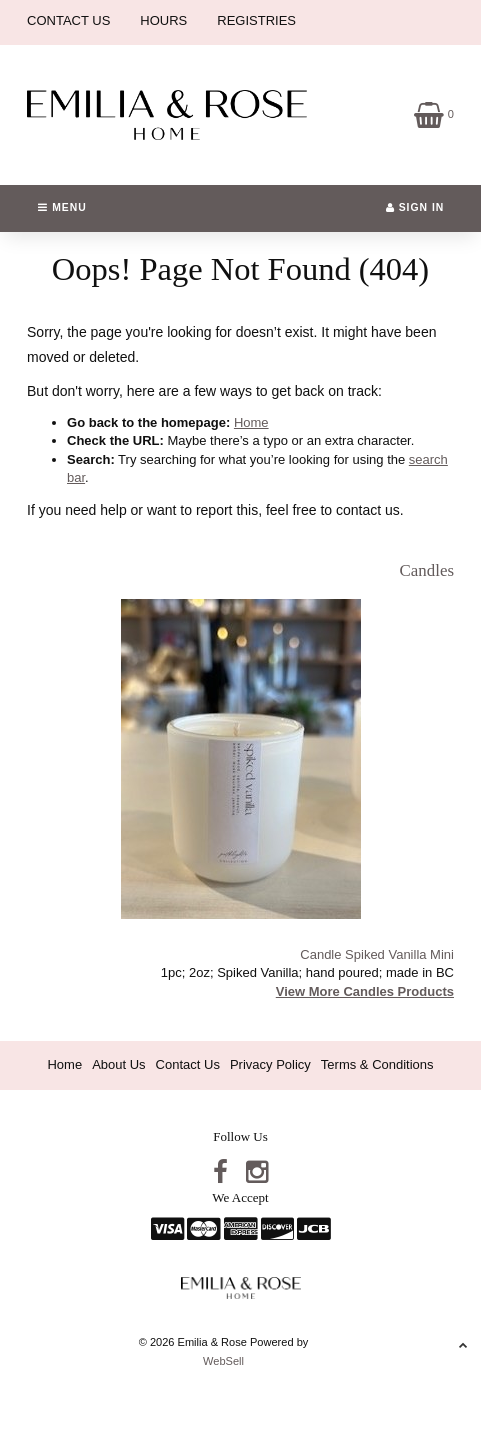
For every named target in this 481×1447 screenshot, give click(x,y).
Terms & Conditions (377, 1064)
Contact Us (188, 1064)
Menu (62, 207)
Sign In (415, 207)
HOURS (163, 20)
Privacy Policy (270, 1064)
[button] (434, 113)
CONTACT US (68, 20)
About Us (118, 1064)
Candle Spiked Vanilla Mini (377, 954)
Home (251, 422)
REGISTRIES (256, 20)
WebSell (223, 1361)
